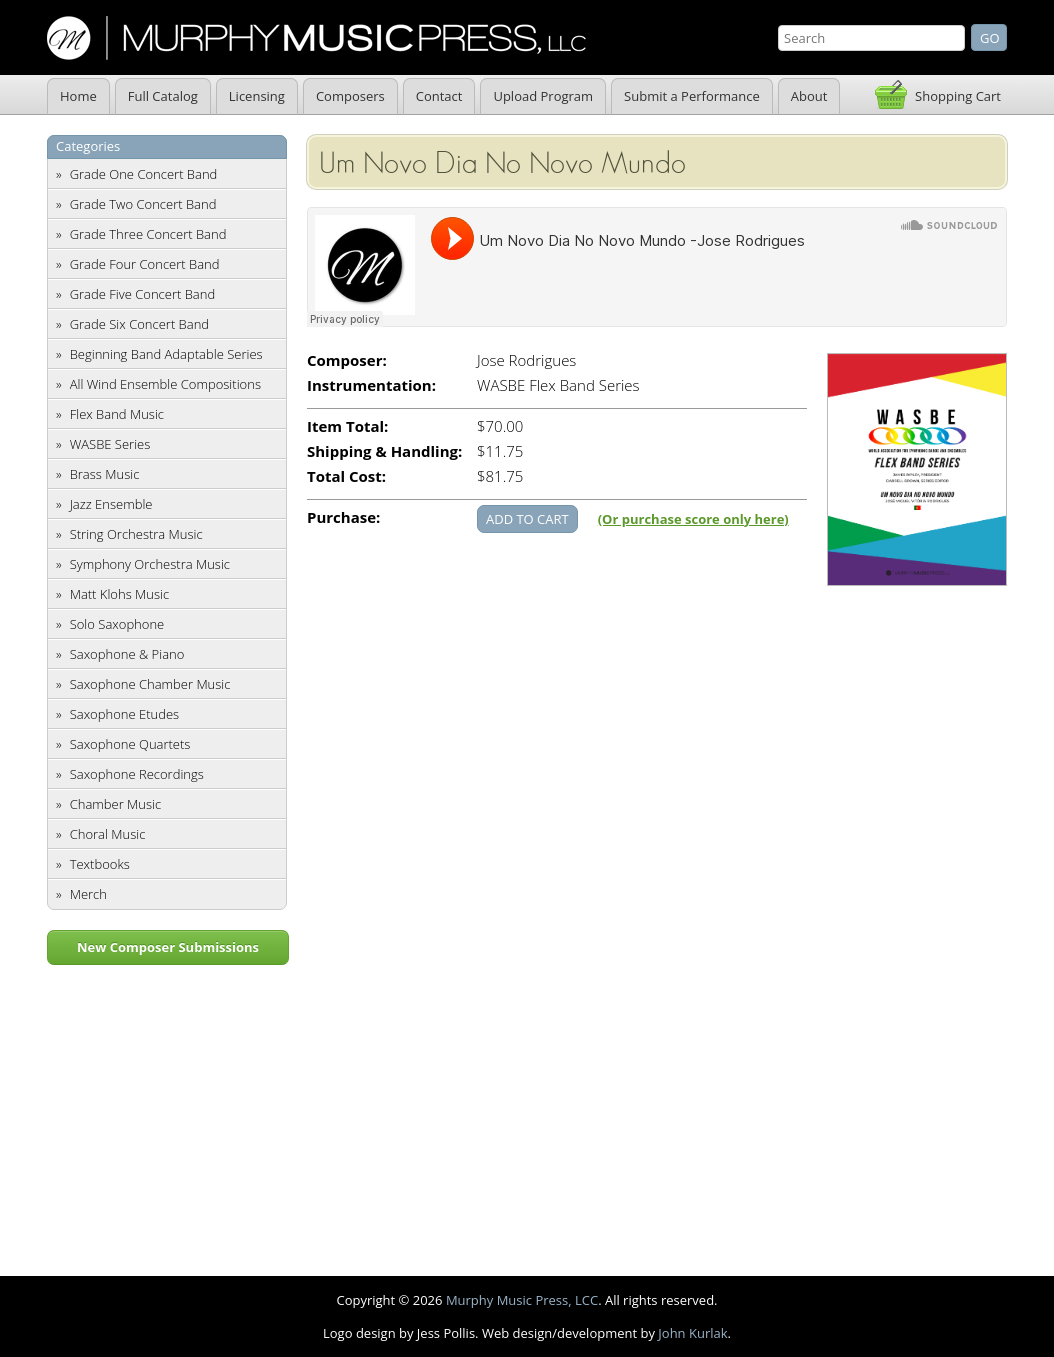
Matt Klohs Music (119, 594)
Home (78, 96)
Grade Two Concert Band (143, 204)
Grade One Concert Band (144, 174)
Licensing (257, 96)
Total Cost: (346, 476)
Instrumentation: (371, 385)
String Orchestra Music (136, 534)
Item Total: (347, 426)
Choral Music (108, 834)
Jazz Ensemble (111, 504)
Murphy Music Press (316, 38)
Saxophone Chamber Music (150, 684)
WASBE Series (110, 444)
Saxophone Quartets (130, 744)
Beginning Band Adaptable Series (166, 354)
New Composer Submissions (168, 947)
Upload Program (543, 96)
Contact (439, 96)
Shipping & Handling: (384, 451)
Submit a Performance (692, 96)
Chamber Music (116, 804)
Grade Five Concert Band (142, 294)
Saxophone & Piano (127, 654)
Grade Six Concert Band (139, 324)
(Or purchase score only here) (693, 519)
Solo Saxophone (117, 624)
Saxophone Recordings (137, 774)
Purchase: (343, 517)
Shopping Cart (958, 96)
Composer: (347, 360)
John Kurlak (692, 1333)
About (809, 96)
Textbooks (100, 864)
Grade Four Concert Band (145, 264)
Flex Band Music (117, 414)
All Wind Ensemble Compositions (165, 384)
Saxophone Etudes (124, 714)
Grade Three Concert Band (148, 234)
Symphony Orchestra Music (150, 564)
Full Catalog (163, 96)
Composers (350, 96)
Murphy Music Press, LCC (522, 1300)
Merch (88, 894)
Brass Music (105, 474)
